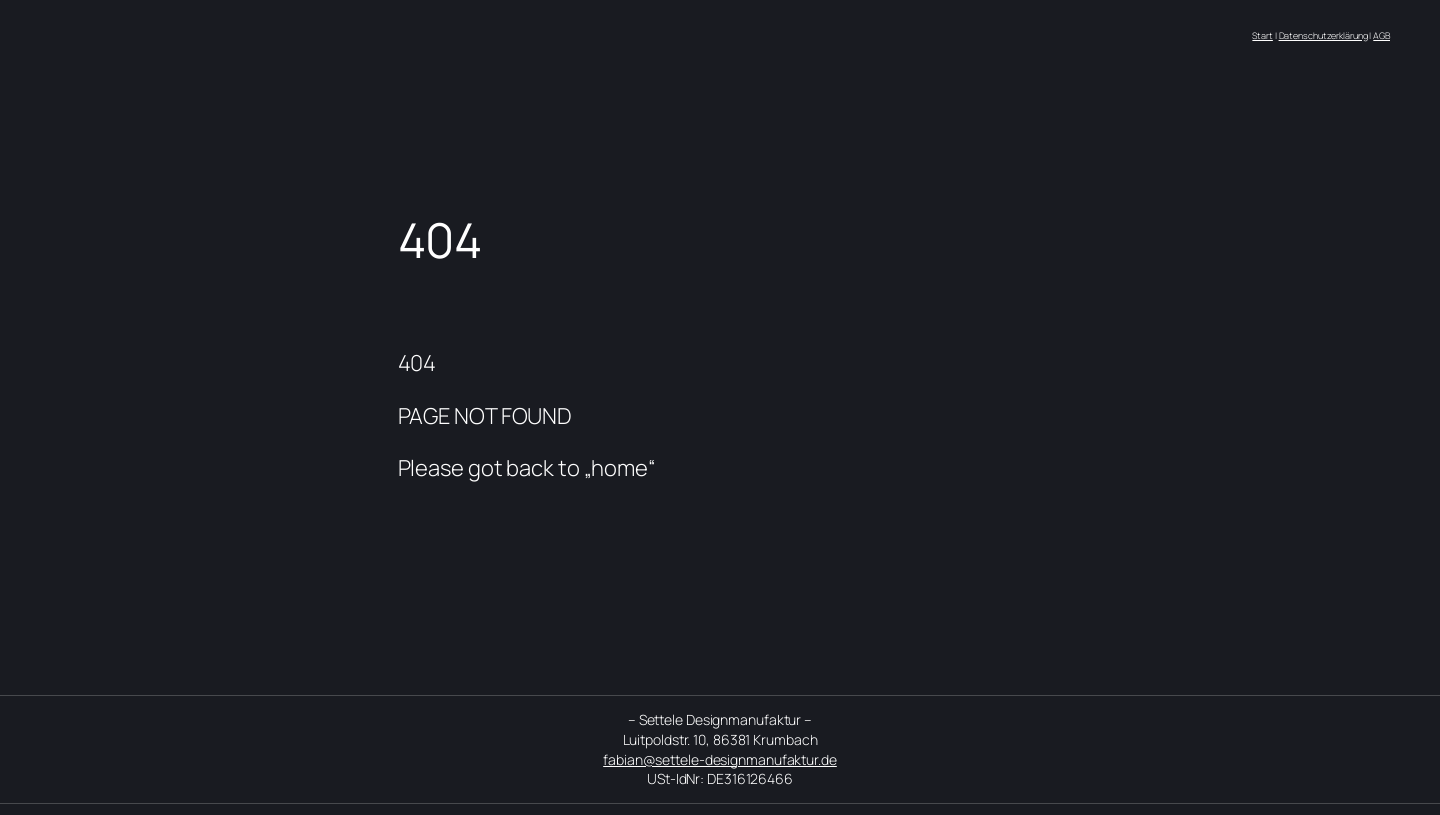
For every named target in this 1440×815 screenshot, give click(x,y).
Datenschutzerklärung (1323, 35)
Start (1262, 35)
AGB (1381, 35)
